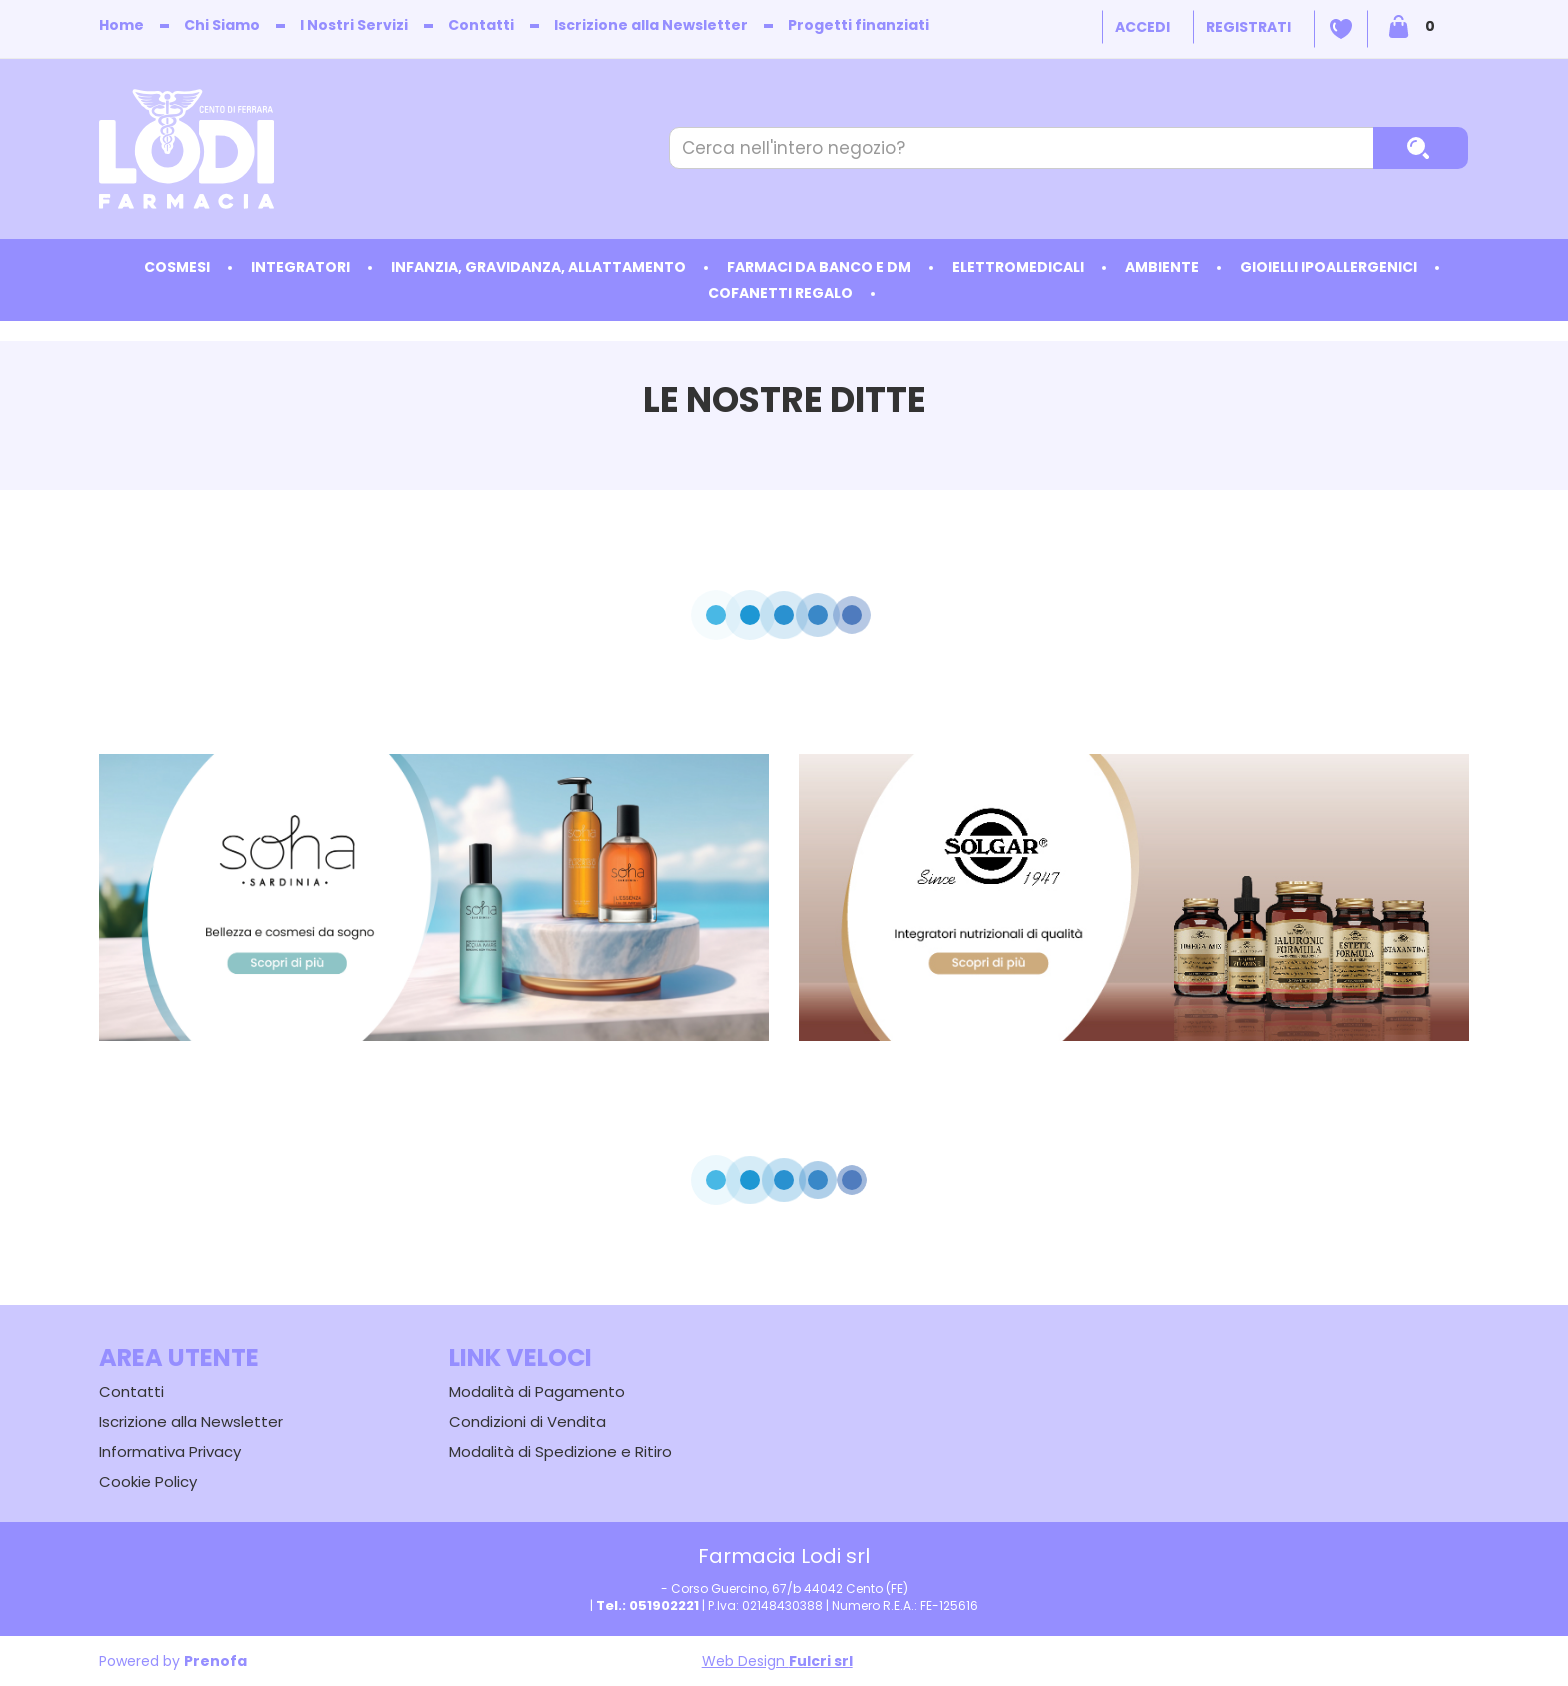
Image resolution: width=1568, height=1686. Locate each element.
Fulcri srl (821, 1661)
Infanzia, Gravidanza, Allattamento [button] (538, 267)
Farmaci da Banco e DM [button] (819, 267)
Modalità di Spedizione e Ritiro (560, 1451)
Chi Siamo (222, 25)
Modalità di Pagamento (537, 1391)
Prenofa (215, 1661)
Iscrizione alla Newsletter (651, 25)
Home (121, 25)
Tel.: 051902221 (647, 1605)
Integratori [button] (300, 267)
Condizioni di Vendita (527, 1421)
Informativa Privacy (170, 1451)
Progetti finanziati (858, 25)
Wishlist (1341, 29)
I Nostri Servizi (354, 25)
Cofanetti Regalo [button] (780, 293)
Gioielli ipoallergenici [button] (1328, 267)
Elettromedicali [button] (1018, 267)
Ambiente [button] (1162, 267)
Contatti (481, 25)
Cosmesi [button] (177, 267)
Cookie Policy (148, 1481)
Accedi (1142, 27)
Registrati (1248, 27)
